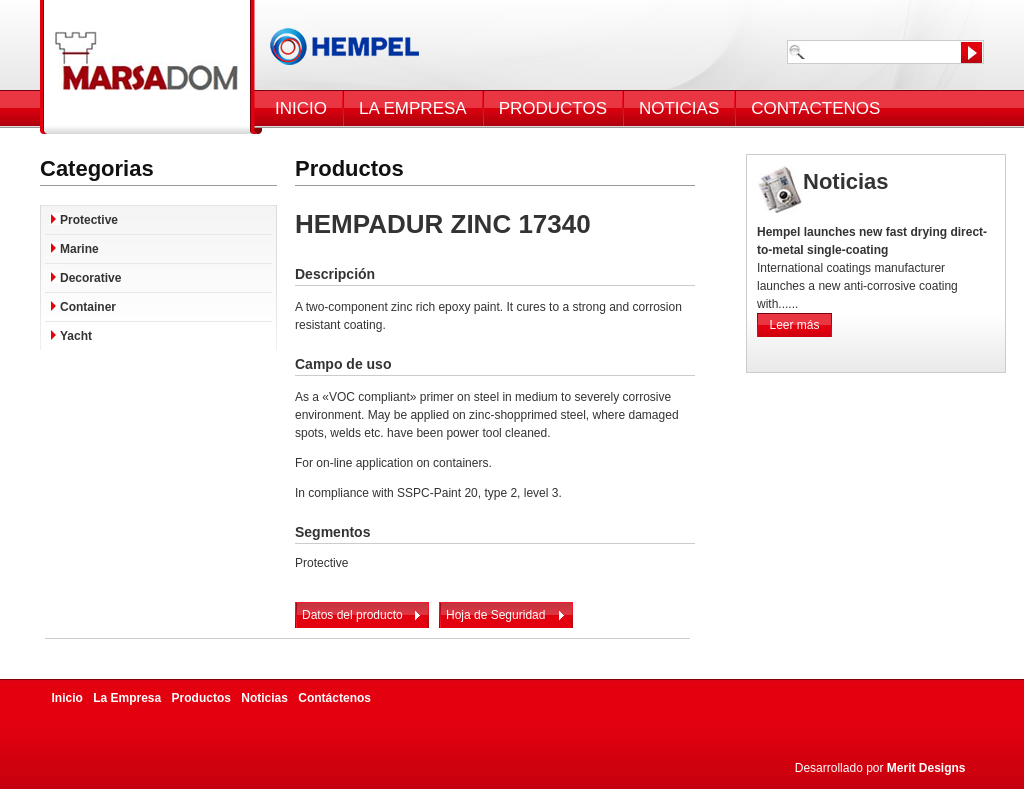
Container (88, 307)
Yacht (76, 336)
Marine (79, 249)
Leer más (794, 325)
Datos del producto (352, 615)
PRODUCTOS (553, 108)
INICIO (301, 108)
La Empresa (127, 698)
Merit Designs (926, 768)
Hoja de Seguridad (495, 615)
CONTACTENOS (815, 108)
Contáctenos (334, 698)
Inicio (67, 698)
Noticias (264, 698)
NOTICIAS (679, 108)
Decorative (90, 278)
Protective (89, 220)
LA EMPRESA (413, 108)
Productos (201, 698)
